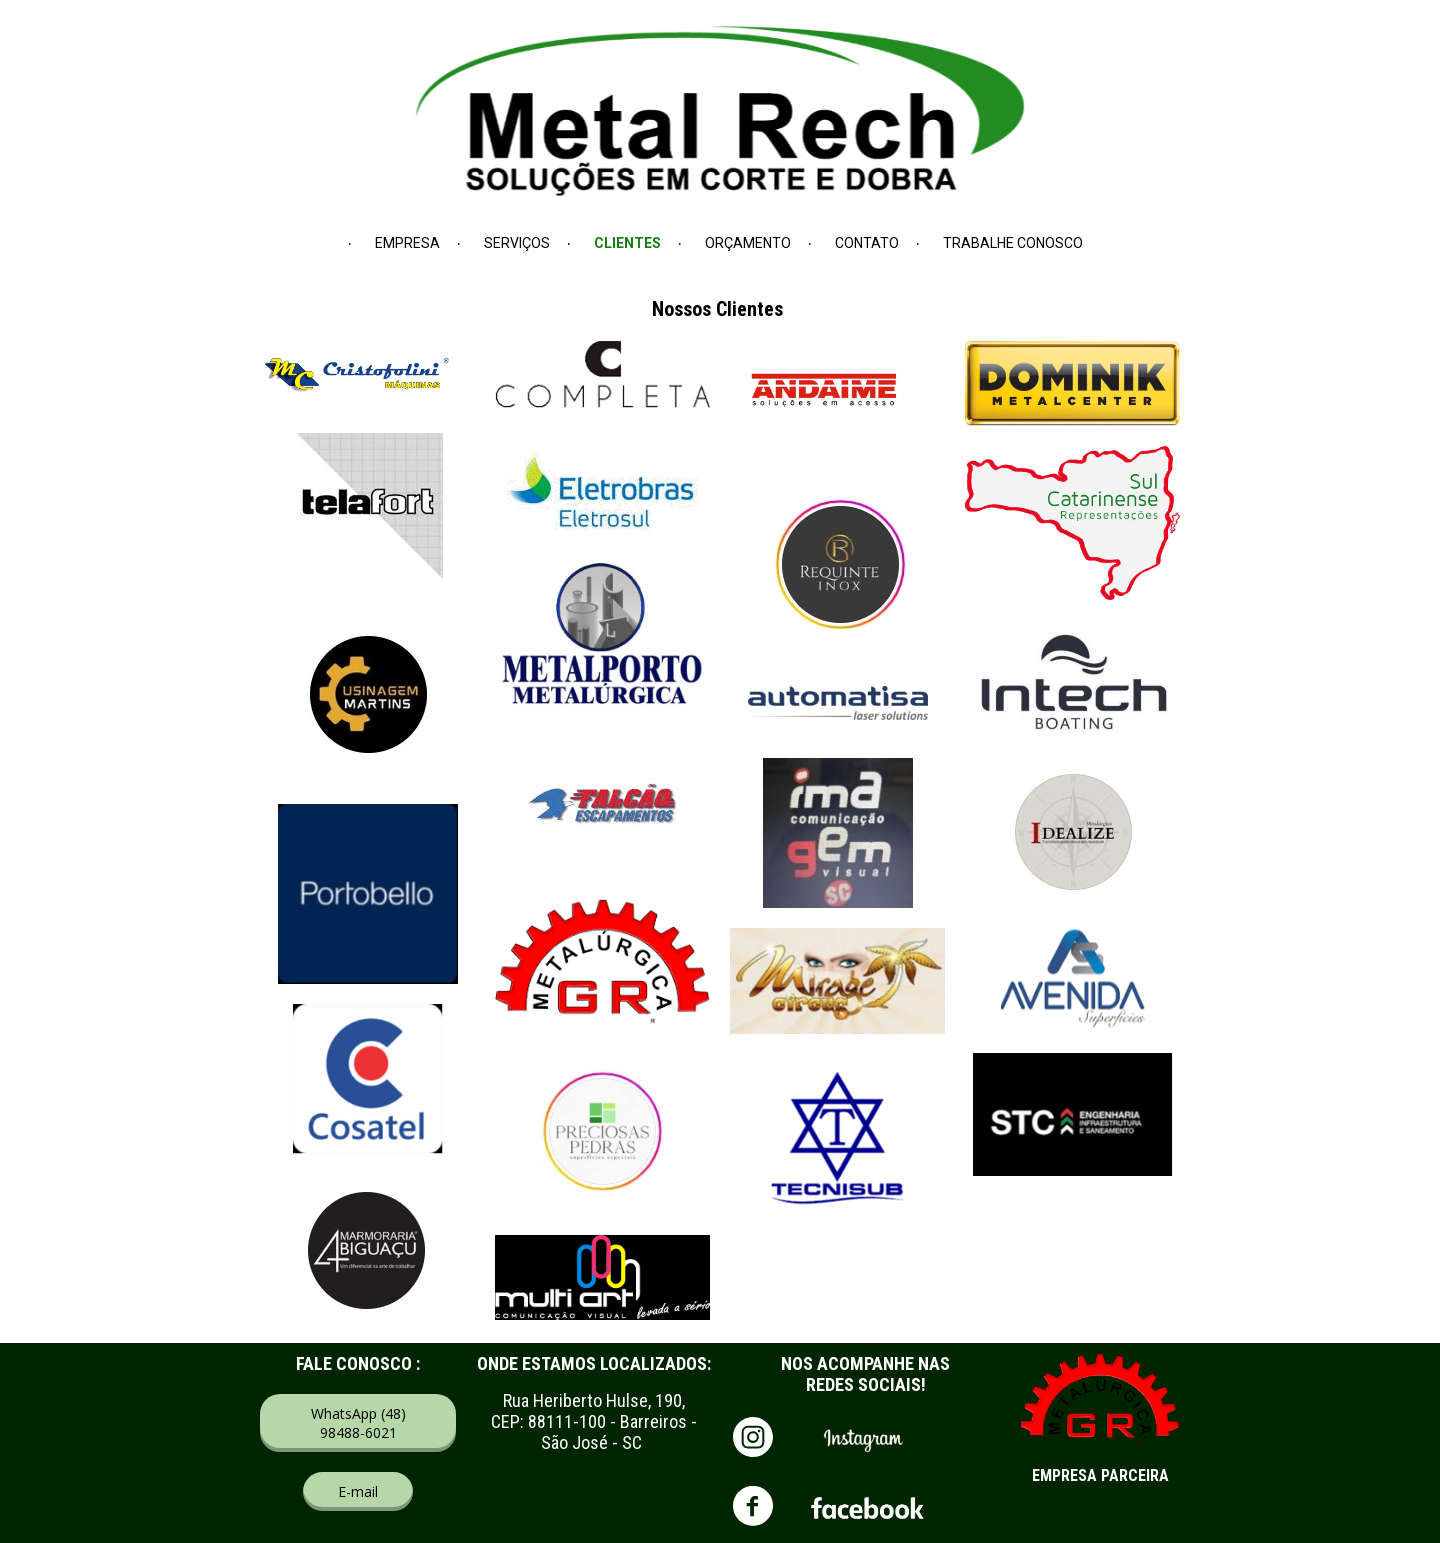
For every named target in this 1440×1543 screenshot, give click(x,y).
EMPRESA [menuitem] (407, 243)
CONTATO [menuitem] (867, 243)
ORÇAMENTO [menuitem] (748, 243)
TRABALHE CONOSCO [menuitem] (1013, 243)
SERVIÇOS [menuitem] (517, 243)
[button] (358, 1423)
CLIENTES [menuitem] (627, 243)
